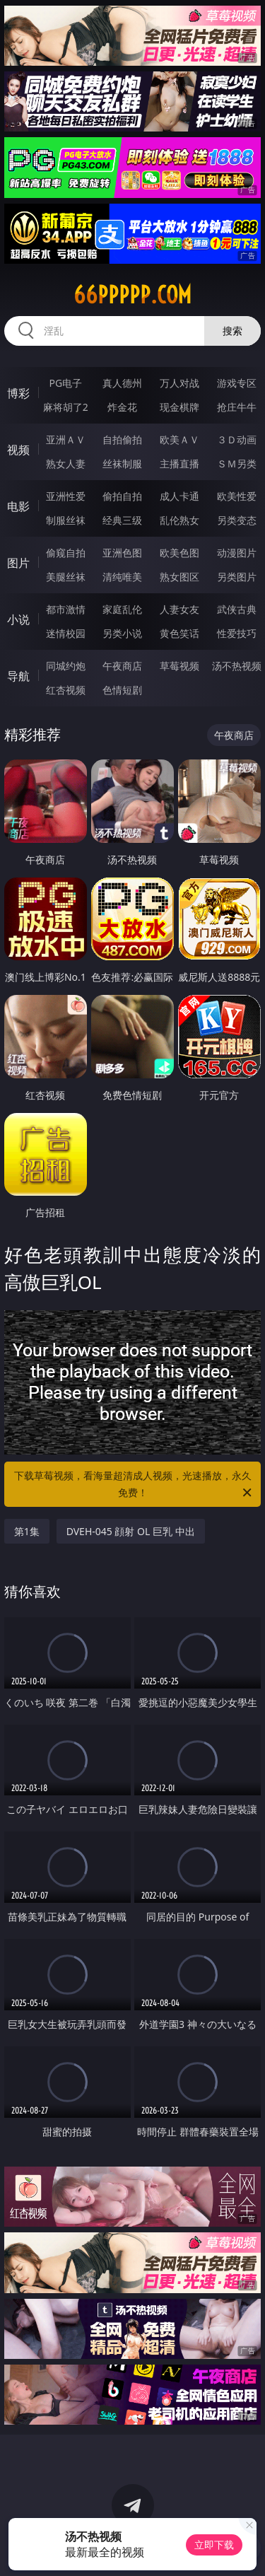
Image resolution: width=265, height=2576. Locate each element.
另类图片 (237, 576)
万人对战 (179, 383)
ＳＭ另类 (237, 463)
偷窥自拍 (66, 552)
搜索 (232, 330)
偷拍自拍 (122, 496)
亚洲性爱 (66, 496)
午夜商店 (122, 665)
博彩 (18, 393)
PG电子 (65, 383)
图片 (18, 563)
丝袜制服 (122, 463)
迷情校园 (66, 633)
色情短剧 (122, 690)
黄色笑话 (179, 633)
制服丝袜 (66, 520)
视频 (18, 449)
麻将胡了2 (65, 407)
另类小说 (122, 633)
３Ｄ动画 (237, 439)
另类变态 (237, 520)
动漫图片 (237, 552)
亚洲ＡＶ (66, 439)
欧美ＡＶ (179, 439)
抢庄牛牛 (237, 407)
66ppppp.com (132, 295)
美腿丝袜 (66, 576)
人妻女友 (179, 609)
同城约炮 (66, 665)
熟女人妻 (66, 463)
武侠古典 (237, 609)
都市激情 (66, 609)
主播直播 (179, 463)
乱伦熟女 (179, 520)
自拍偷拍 (122, 439)
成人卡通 (179, 496)
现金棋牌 (179, 407)
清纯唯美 (122, 576)
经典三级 (122, 520)
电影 (18, 506)
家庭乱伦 (122, 609)
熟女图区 (179, 576)
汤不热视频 (236, 665)
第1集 (27, 1531)
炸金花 (122, 407)
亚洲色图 (122, 552)
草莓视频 (179, 665)
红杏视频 (66, 690)
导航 (18, 676)
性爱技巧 (237, 633)
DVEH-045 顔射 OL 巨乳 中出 (130, 1531)
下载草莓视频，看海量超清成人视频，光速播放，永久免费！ (134, 1485)
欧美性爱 (237, 496)
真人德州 (122, 383)
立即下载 (214, 2544)
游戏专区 (237, 383)
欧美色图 (179, 552)
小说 (18, 619)
